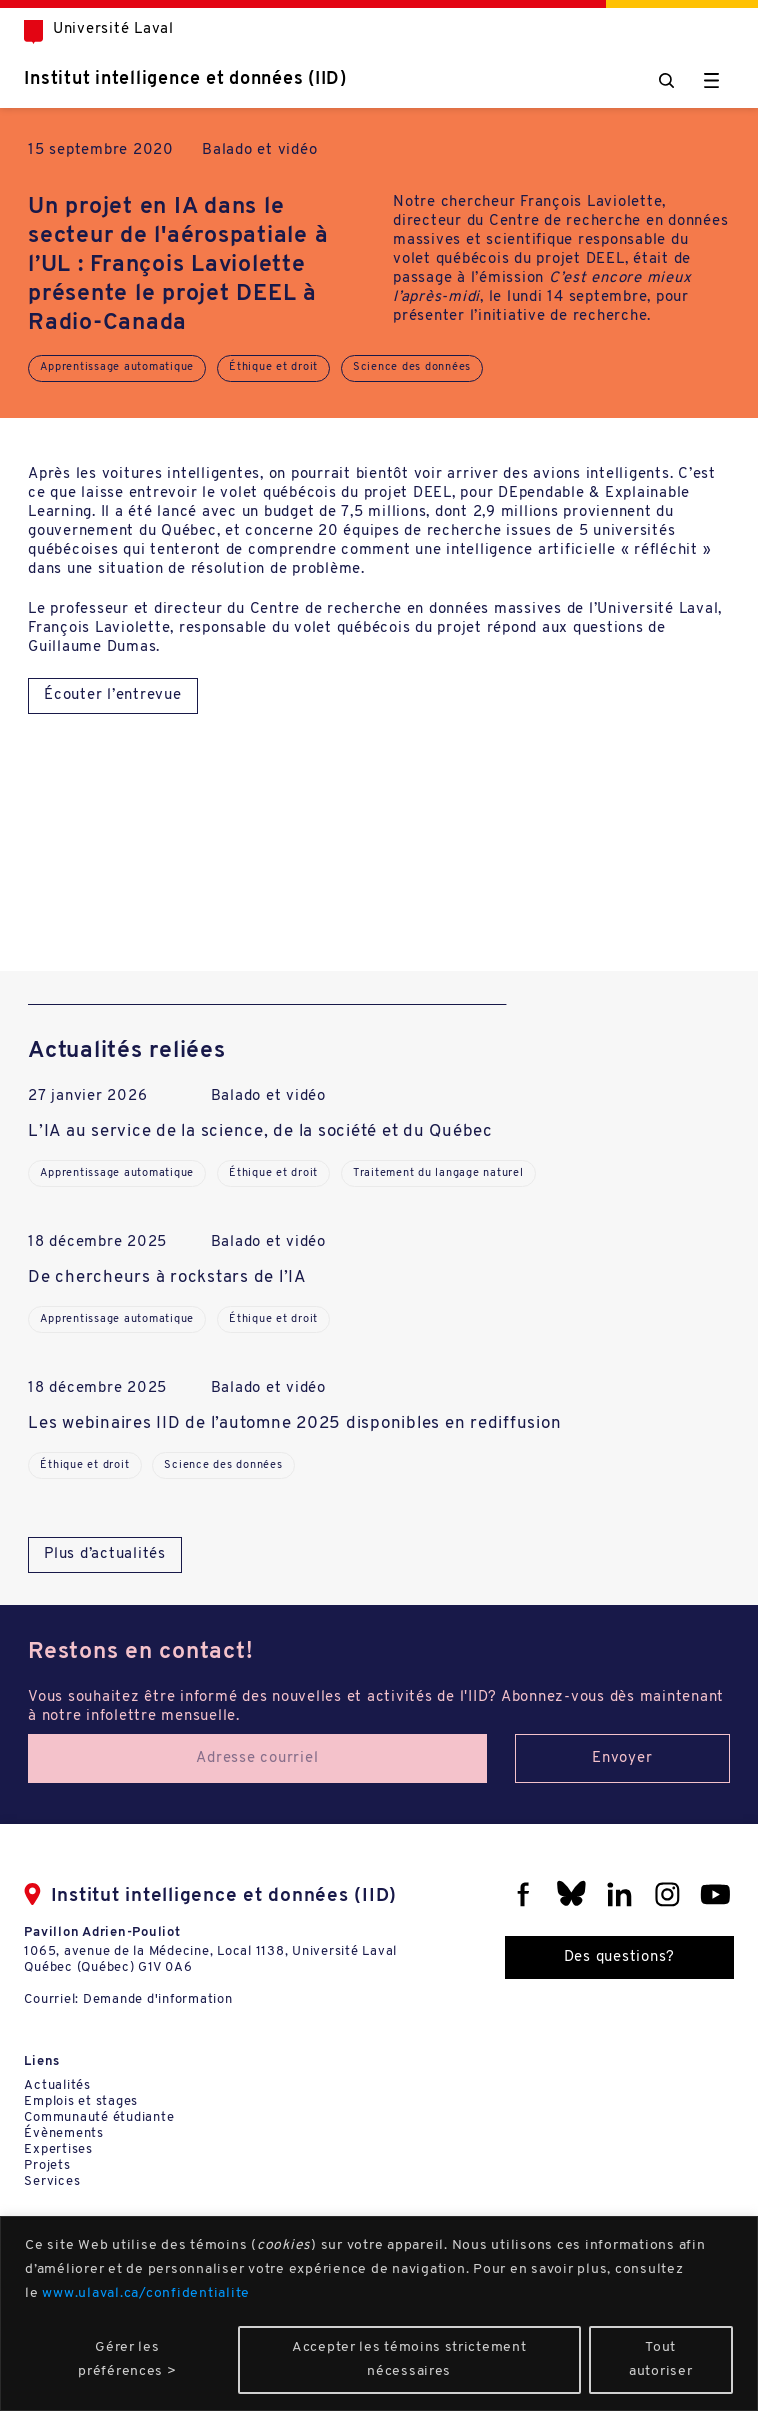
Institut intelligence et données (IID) (185, 79)
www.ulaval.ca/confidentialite (146, 2293)
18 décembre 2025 (97, 1242)
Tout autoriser (660, 2359)
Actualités (57, 2085)
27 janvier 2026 (87, 1096)
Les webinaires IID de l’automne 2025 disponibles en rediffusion (294, 1423)
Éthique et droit (273, 367)
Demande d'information (158, 1999)
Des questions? (620, 1957)
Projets (47, 2165)
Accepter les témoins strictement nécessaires (409, 2359)
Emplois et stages (81, 2101)
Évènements (64, 2133)
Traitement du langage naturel (438, 1173)
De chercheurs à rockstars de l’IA (167, 1277)
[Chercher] (666, 80)
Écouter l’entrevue (113, 695)
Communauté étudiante (99, 2117)
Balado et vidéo (259, 150)
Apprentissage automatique (117, 367)
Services (52, 2181)
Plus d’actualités (105, 1554)
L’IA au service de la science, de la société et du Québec (260, 1131)
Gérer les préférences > (127, 2359)
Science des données (412, 367)
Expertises (58, 2149)
